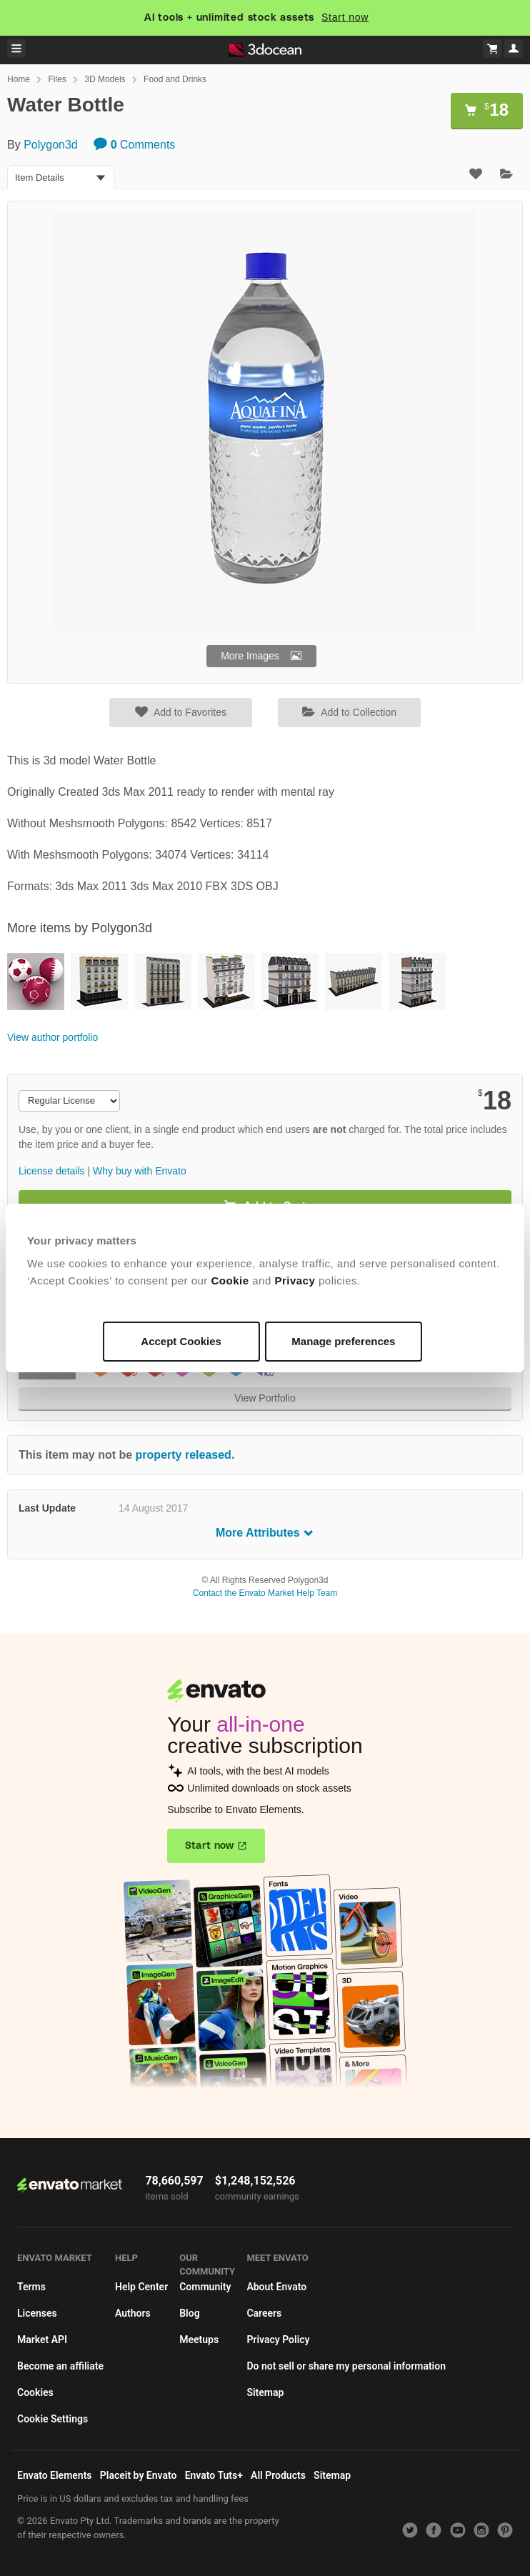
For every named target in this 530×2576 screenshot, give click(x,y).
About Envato (276, 2286)
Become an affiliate (60, 2366)
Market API (42, 2339)
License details (52, 1171)
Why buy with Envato (139, 1171)
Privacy (294, 1280)
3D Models (104, 79)
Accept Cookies (181, 1341)
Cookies (35, 2392)
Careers (263, 2313)
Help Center (141, 2286)
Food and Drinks (175, 79)
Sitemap (265, 2392)
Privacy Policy (277, 2339)
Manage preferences (343, 1341)
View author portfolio (52, 1037)
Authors (133, 2313)
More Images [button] (250, 656)
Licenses (37, 2313)
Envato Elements (54, 2475)
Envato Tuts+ (214, 2475)
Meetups (199, 2339)
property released (183, 1455)
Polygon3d (51, 145)
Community (205, 2286)
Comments (134, 145)
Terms (31, 2286)
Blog (189, 2313)
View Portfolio (264, 1398)
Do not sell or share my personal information (346, 2366)
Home (18, 79)
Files (57, 79)
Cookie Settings (52, 2419)
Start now (345, 17)
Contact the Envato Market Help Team (265, 1593)
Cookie (230, 1280)
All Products (278, 2475)
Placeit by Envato (138, 2475)
